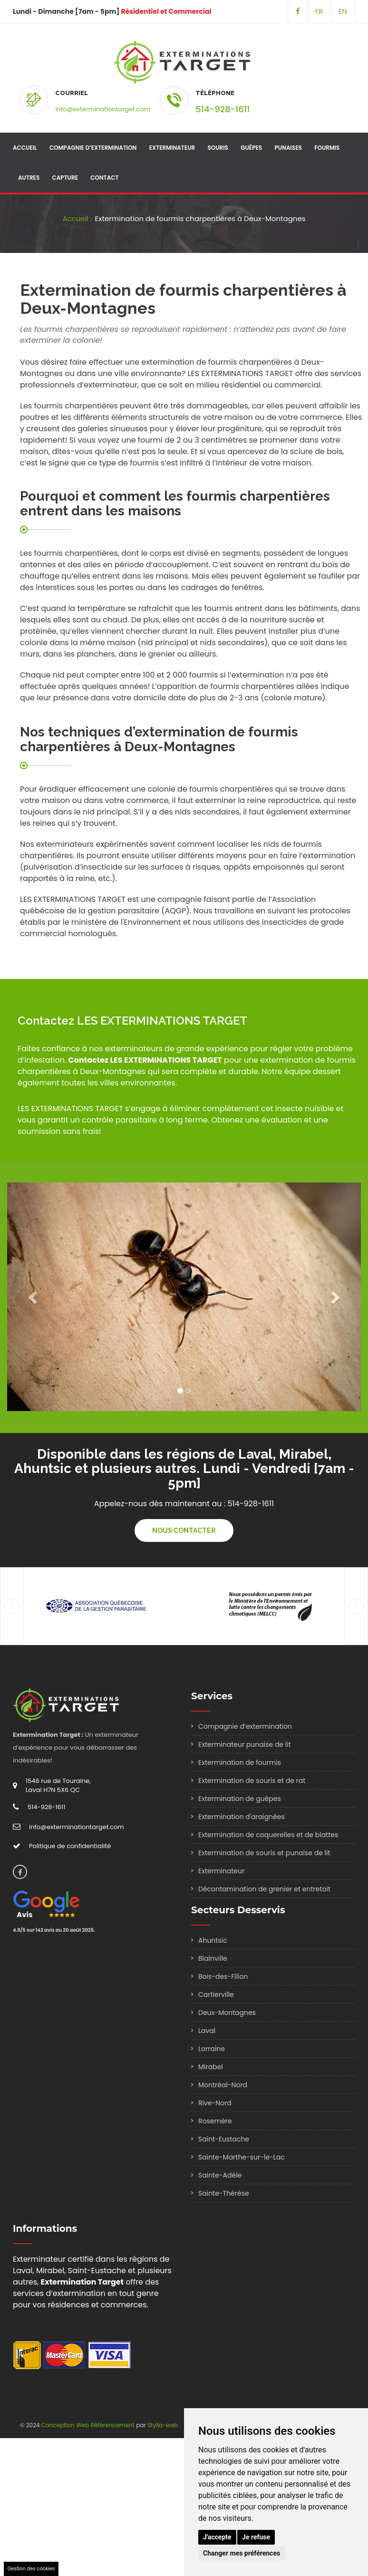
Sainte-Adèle (220, 2175)
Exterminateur (172, 148)
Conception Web (65, 2425)
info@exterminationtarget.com (102, 109)
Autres (28, 178)
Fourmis (326, 148)
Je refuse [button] (256, 2537)
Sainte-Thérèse (223, 2193)
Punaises (287, 148)
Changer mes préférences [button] (241, 2553)
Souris (217, 148)
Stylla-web (162, 2425)
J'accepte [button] (217, 2537)
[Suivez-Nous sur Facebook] (298, 11)
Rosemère (215, 2121)
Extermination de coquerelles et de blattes (268, 1835)
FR (319, 11)
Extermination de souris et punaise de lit (264, 1853)
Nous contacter (184, 1530)
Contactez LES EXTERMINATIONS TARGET (145, 1060)
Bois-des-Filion (223, 1976)
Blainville (212, 1958)
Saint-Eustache (223, 2139)
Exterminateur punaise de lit (244, 1744)
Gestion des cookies (31, 2568)
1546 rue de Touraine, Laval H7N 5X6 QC (58, 1785)
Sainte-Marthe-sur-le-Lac (241, 2157)
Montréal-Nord (222, 2085)
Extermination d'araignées (241, 1816)
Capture (65, 178)
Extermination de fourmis (239, 1762)
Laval (206, 2030)
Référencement (113, 2425)
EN (343, 11)
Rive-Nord (215, 2103)
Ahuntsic (212, 1940)
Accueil (25, 148)
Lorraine (211, 2048)
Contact (104, 178)
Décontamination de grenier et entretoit (264, 1889)
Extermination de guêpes (239, 1798)
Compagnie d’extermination (92, 148)
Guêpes (251, 148)
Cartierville (216, 1994)
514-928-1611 (222, 109)
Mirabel (210, 2067)
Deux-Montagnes (227, 2012)
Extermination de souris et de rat (251, 1780)
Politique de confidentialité (70, 1845)
